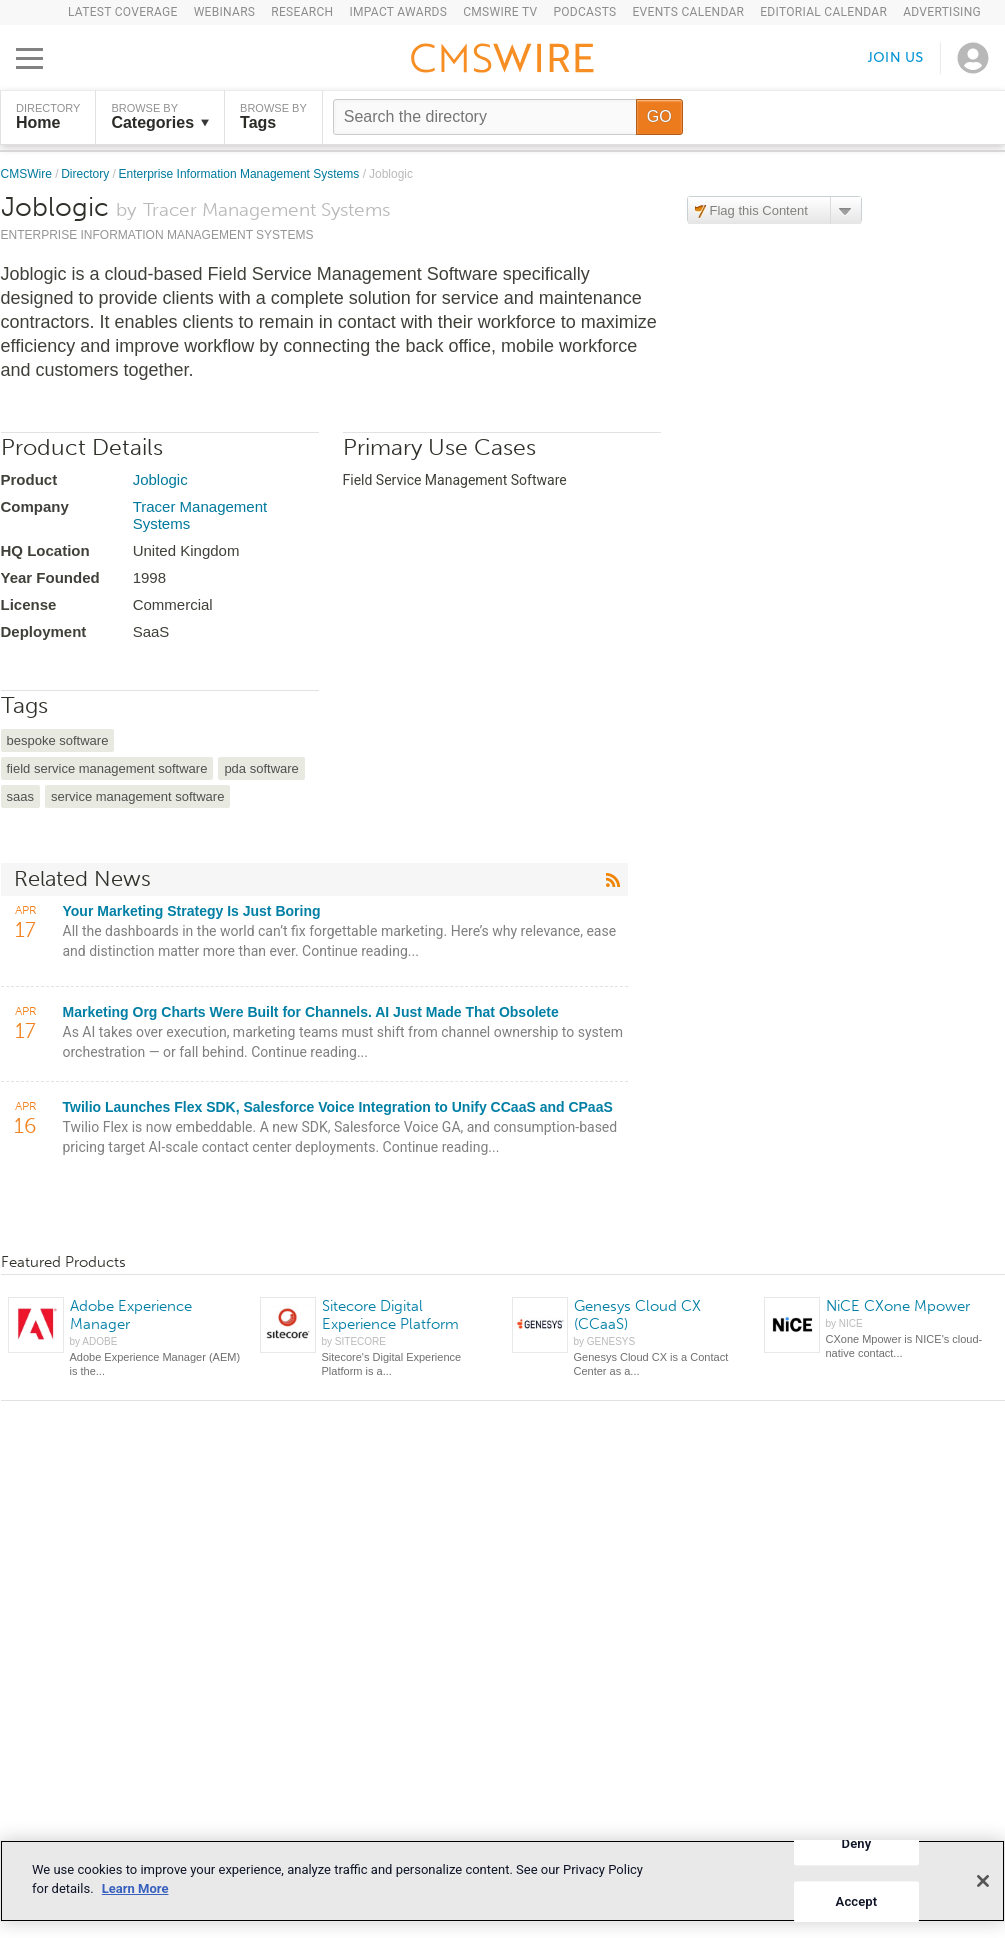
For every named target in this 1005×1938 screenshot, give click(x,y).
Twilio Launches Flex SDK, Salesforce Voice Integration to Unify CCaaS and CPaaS (338, 1107)
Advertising (942, 12)
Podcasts (584, 12)
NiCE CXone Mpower (898, 1306)
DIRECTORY (48, 117)
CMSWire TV (500, 12)
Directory (86, 174)
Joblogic (160, 479)
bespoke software (58, 740)
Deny (857, 1843)
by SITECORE (354, 1341)
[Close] (983, 1881)
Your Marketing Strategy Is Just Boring (192, 911)
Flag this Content (759, 210)
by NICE (844, 1323)
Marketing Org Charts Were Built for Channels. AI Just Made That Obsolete (311, 1012)
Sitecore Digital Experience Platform (390, 1315)
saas (20, 796)
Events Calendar (688, 12)
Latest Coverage (123, 12)
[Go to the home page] (503, 61)
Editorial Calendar (823, 12)
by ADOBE (94, 1341)
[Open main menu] (29, 58)
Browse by (160, 117)
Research (302, 12)
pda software (261, 768)
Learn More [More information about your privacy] (135, 1888)
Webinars (225, 12)
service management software (137, 796)
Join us (896, 57)
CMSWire (28, 174)
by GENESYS (605, 1341)
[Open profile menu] (973, 58)
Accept (857, 1901)
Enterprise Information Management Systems (241, 174)
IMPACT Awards (398, 12)
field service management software (107, 768)
